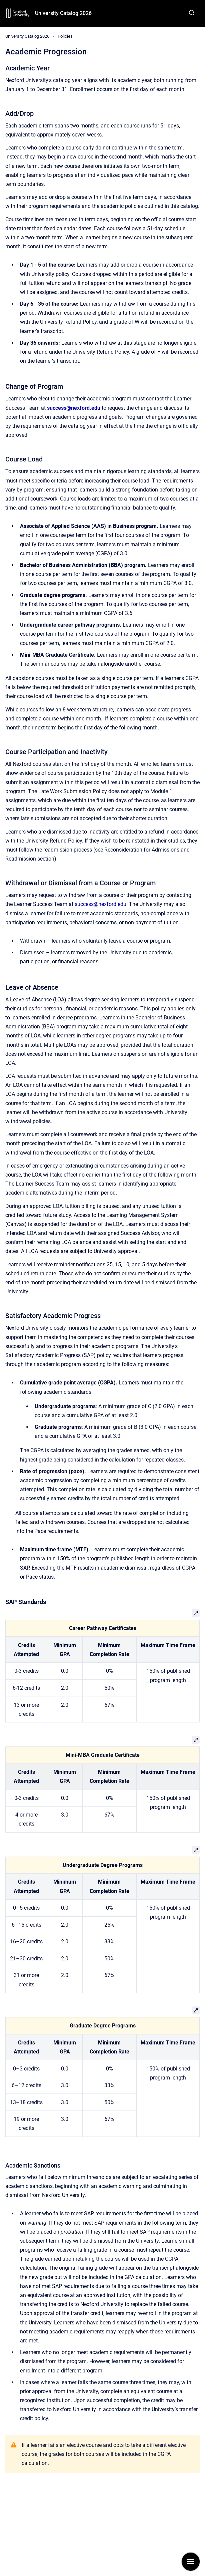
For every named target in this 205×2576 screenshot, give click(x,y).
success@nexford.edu (100, 904)
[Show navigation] (191, 2562)
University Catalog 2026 (63, 13)
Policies (65, 36)
